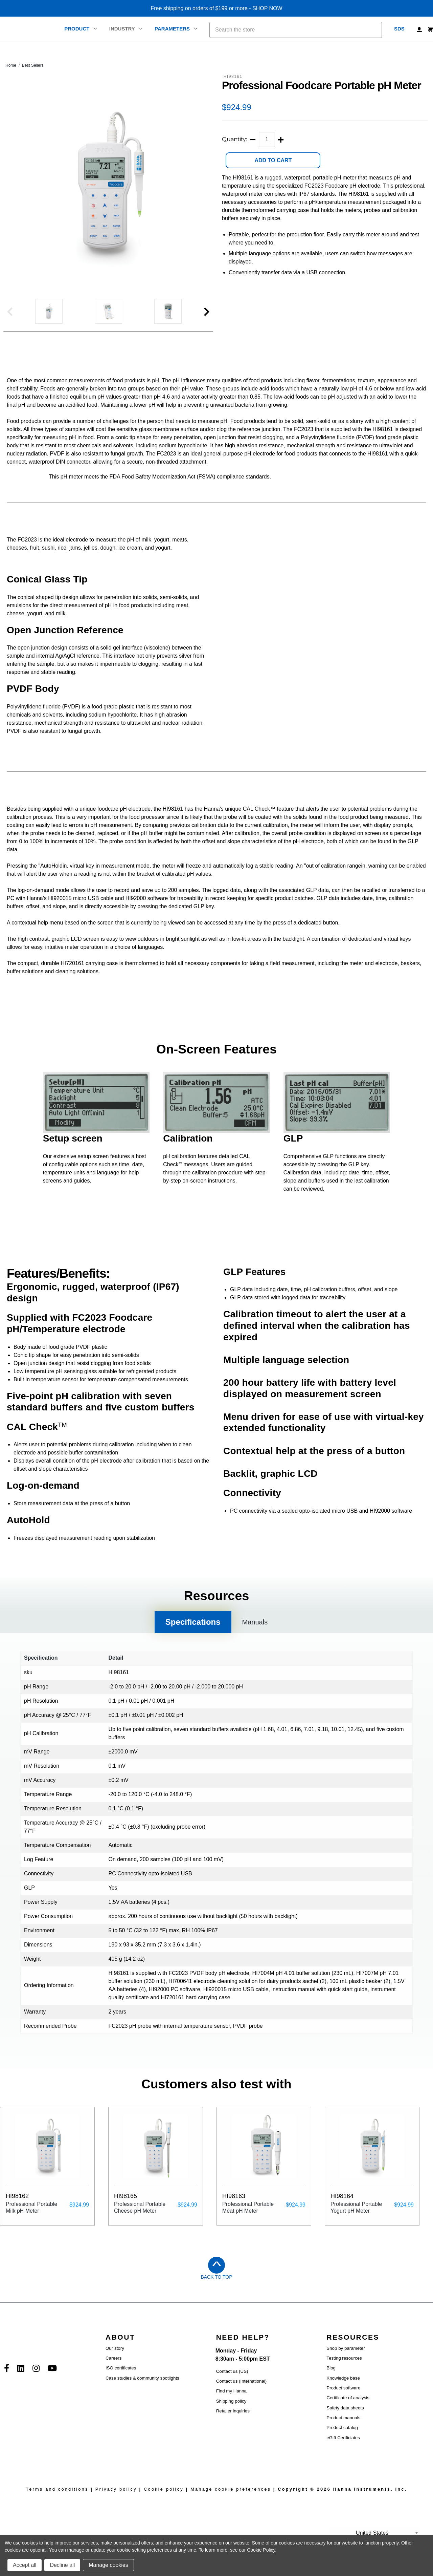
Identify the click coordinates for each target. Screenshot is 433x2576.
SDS (399, 28)
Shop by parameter (345, 2363)
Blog (331, 2383)
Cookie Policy (261, 2550)
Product (80, 28)
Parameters (176, 28)
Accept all (24, 2565)
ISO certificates (121, 2383)
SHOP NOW (267, 8)
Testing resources (344, 2373)
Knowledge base (343, 2393)
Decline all (62, 2565)
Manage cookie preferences (230, 2504)
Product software (343, 2402)
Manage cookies (108, 2565)
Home (10, 65)
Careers (113, 2373)
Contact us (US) (232, 2386)
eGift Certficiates (343, 2452)
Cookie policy (164, 2504)
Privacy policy (116, 2504)
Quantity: (234, 139)
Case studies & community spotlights (142, 2393)
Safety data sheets (345, 2422)
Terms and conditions (57, 2504)
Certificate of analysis (347, 2412)
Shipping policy (231, 2416)
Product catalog (342, 2442)
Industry (125, 28)
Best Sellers (33, 65)
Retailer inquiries (233, 2425)
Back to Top (216, 2292)
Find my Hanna (231, 2406)
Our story (115, 2363)
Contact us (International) (241, 2396)
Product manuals (343, 2432)
